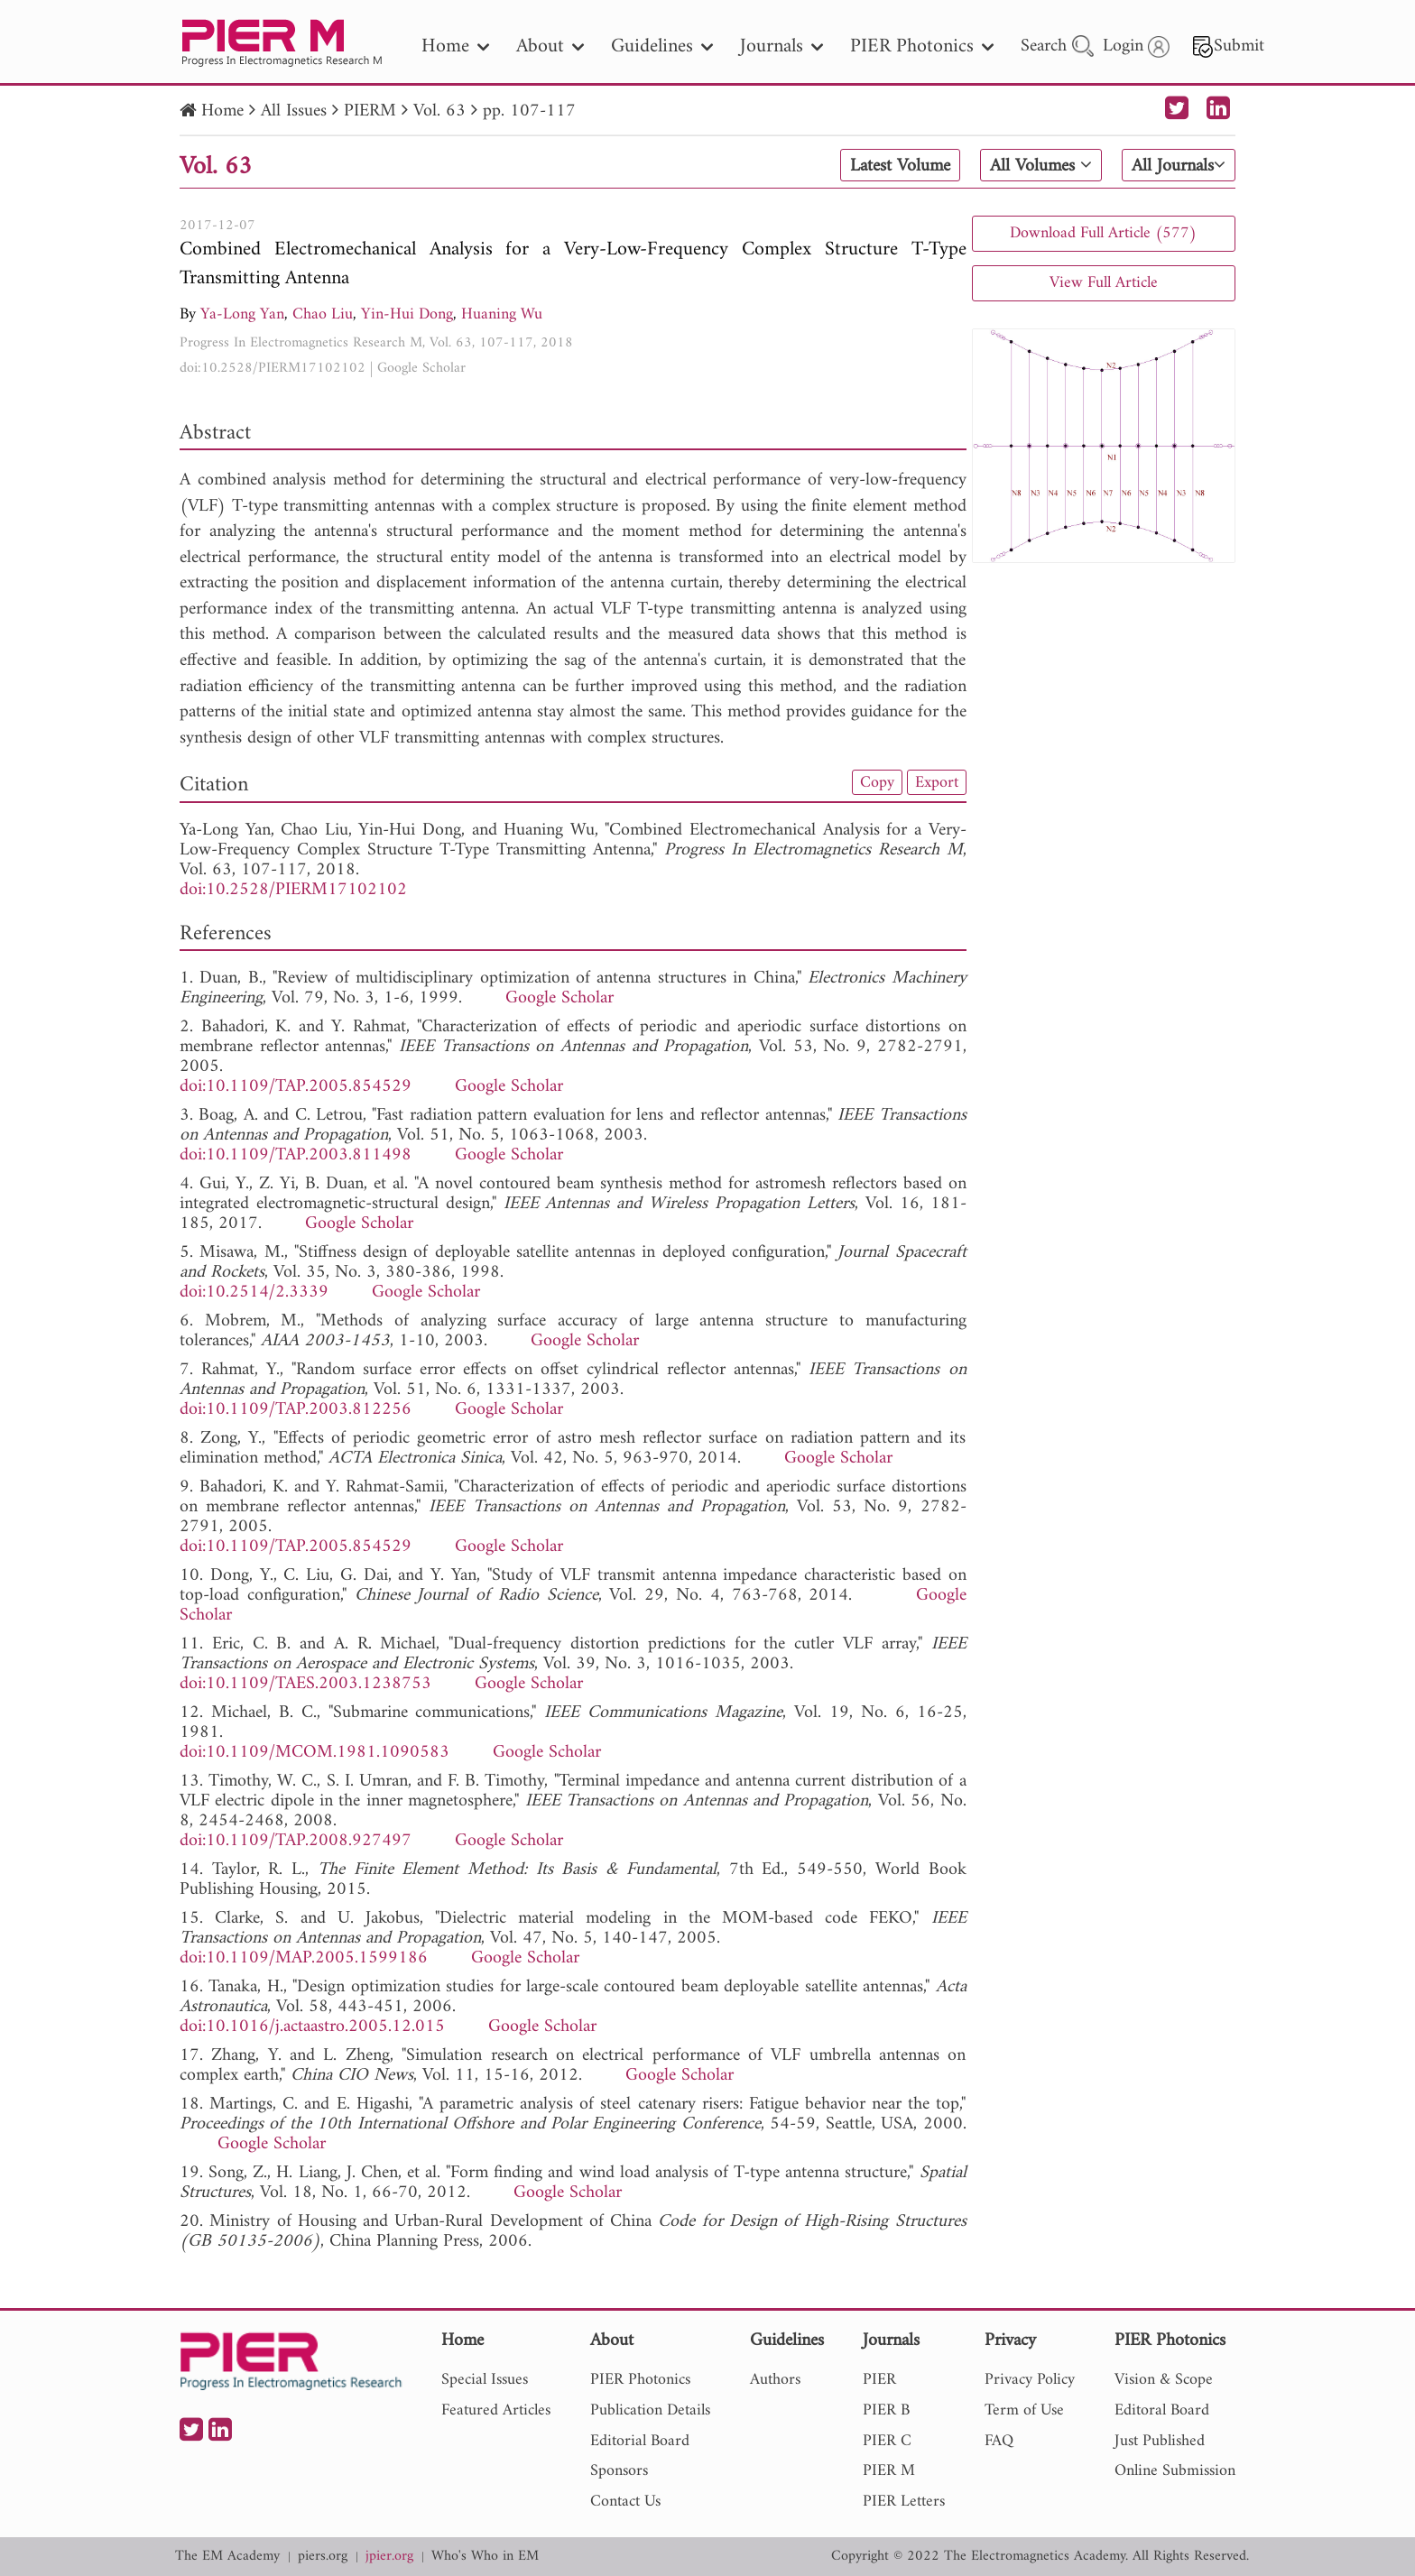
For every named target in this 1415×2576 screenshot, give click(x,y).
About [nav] (550, 46)
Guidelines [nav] (662, 46)
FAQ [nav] (999, 2441)
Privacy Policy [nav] (1030, 2380)
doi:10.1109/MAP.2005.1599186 (304, 1958)
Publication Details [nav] (650, 2410)
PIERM (370, 111)
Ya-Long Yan (242, 314)
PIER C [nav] (887, 2441)
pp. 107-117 (529, 111)
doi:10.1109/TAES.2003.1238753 (305, 1684)
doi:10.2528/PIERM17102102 (272, 368)
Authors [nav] (775, 2380)
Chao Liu (322, 314)
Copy (877, 782)
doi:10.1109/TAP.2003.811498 (296, 1155)
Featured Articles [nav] (495, 2410)
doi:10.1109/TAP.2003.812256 (296, 1410)
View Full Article (1104, 283)
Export (936, 782)
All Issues (294, 111)
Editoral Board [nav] (1161, 2410)
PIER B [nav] (886, 2410)
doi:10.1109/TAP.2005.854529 (296, 1087)
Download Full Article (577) (1103, 233)
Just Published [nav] (1159, 2441)
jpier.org (389, 2556)
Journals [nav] (781, 46)
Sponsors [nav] (619, 2471)
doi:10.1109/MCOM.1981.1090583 (314, 1752)
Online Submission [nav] (1174, 2471)
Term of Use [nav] (1024, 2410)
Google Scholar (421, 368)
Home (222, 111)
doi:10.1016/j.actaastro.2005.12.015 (312, 2027)
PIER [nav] (879, 2380)
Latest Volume (900, 166)
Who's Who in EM (485, 2556)
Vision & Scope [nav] (1163, 2380)
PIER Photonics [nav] (922, 46)
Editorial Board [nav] (639, 2441)
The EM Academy (227, 2556)
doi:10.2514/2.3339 (254, 1292)
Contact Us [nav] (625, 2502)
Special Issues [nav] (484, 2380)
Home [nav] (455, 46)
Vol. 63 (439, 111)
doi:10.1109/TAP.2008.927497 (296, 1841)
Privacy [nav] (1010, 2342)
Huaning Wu (501, 314)
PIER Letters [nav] (904, 2502)
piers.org (322, 2556)
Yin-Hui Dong (407, 314)
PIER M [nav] (889, 2471)
